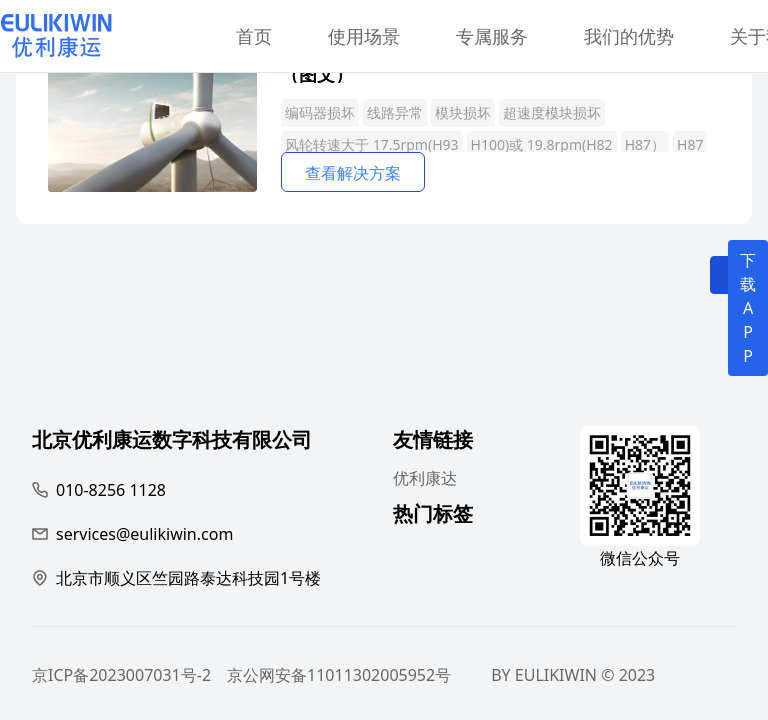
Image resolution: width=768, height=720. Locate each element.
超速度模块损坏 (552, 112)
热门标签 (433, 516)
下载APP (748, 308)
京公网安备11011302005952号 (339, 675)
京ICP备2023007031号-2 (121, 675)
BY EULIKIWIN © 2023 (573, 675)
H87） (645, 144)
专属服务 (492, 36)
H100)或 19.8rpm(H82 (542, 144)
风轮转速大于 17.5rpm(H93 (372, 144)
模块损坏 (463, 112)
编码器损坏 (320, 112)
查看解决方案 (353, 173)
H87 (690, 144)
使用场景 (364, 36)
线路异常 (395, 112)
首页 (254, 36)
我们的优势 (629, 36)
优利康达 (425, 478)
